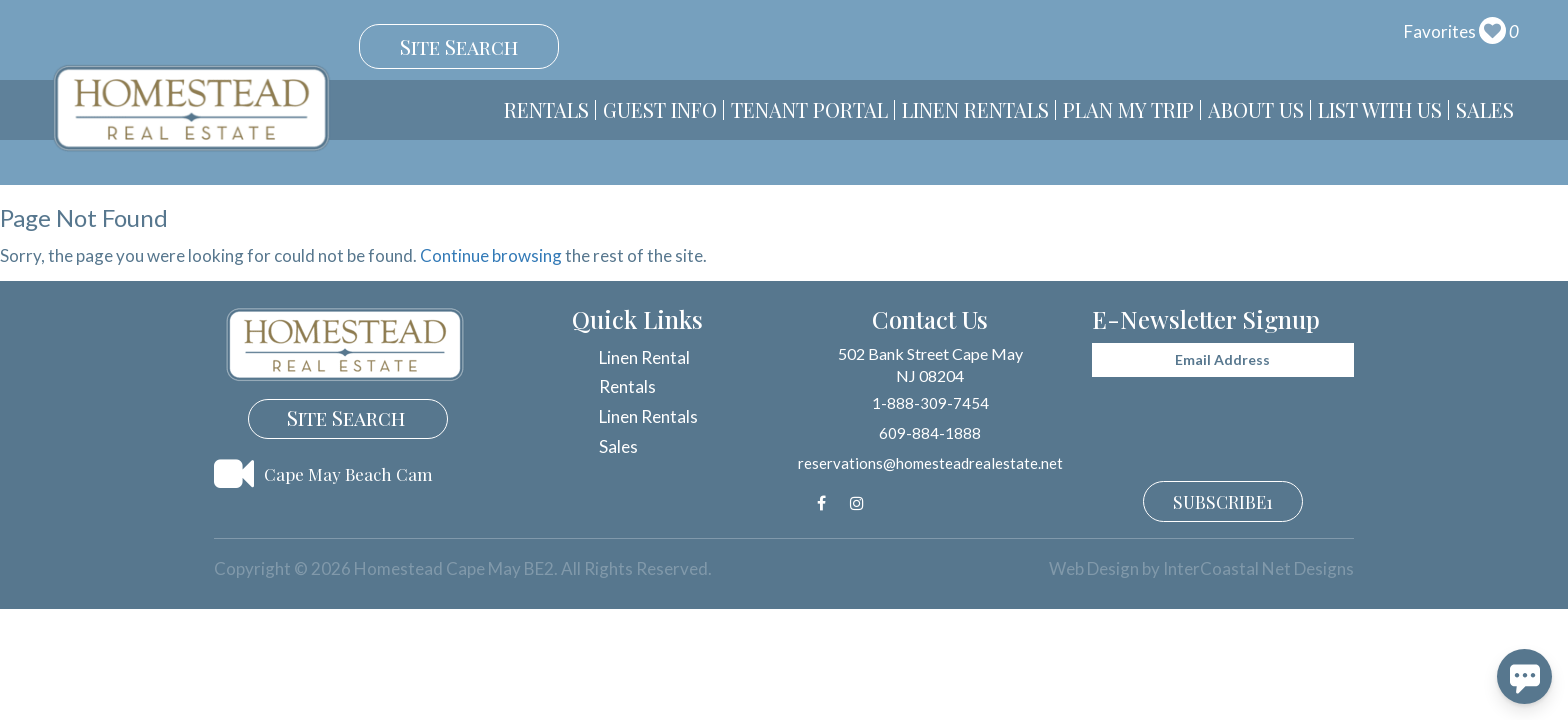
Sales (1485, 109)
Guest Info (660, 109)
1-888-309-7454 (930, 403)
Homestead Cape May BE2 (191, 108)
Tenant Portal (809, 109)
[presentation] (1224, 421)
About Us (1256, 109)
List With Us (1380, 109)
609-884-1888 (930, 433)
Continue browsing (491, 255)
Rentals (546, 109)
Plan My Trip (1128, 109)
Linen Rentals (975, 109)
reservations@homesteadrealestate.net (930, 463)
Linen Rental (644, 357)
